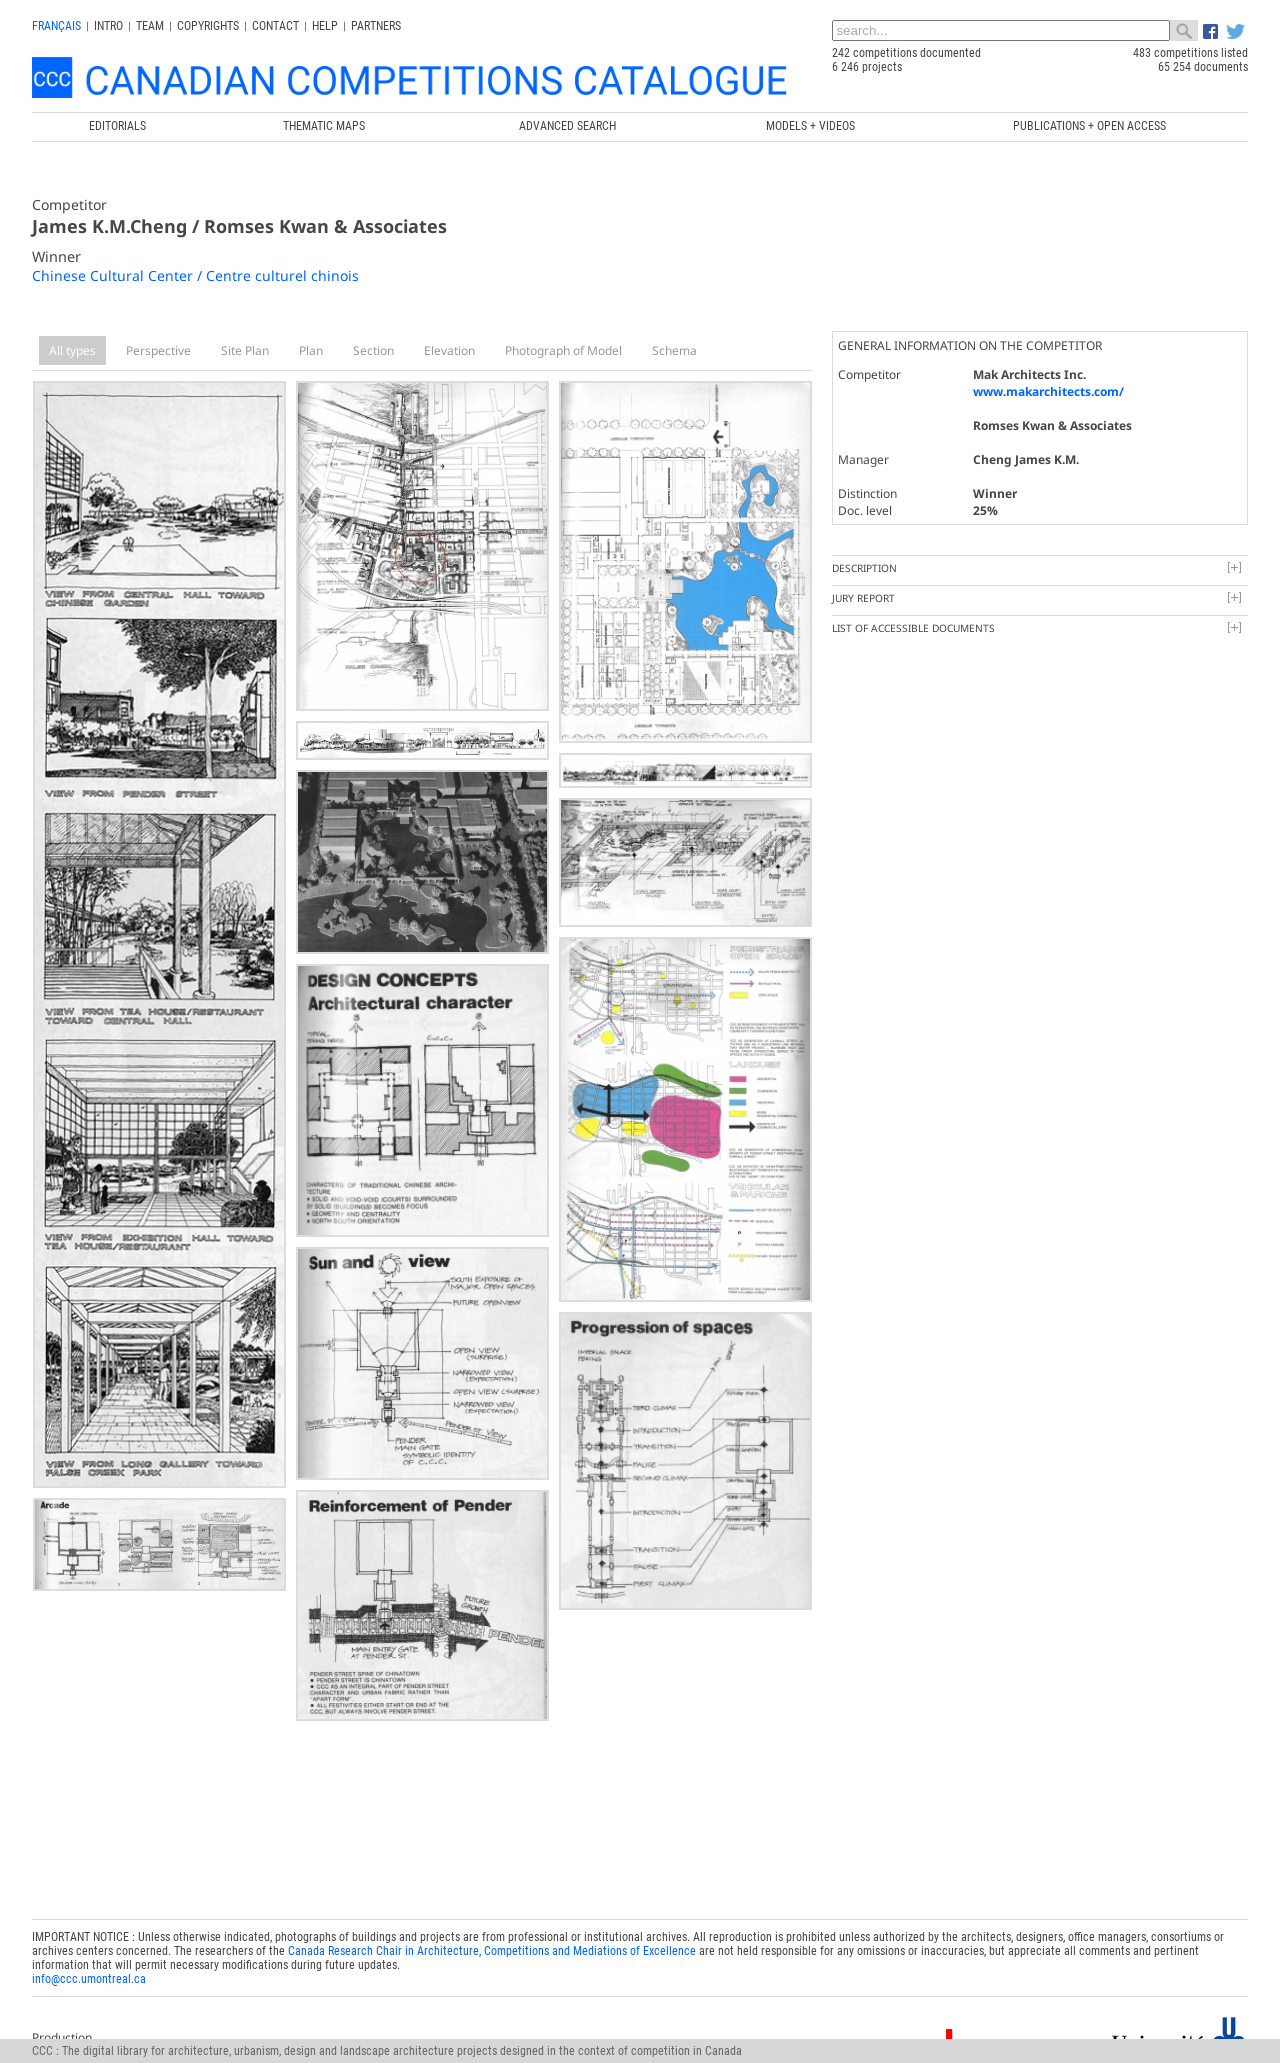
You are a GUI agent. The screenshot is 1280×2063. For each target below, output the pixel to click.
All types (72, 350)
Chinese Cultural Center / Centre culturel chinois (195, 275)
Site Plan (245, 350)
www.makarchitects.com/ (1048, 391)
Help (325, 26)
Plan (311, 350)
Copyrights (208, 26)
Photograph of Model (563, 350)
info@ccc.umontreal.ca (89, 1979)
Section (373, 350)
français (56, 26)
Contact (275, 26)
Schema (674, 350)
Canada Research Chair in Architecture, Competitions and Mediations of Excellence (492, 1951)
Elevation (449, 350)
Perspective (158, 350)
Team (150, 26)
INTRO (108, 26)
